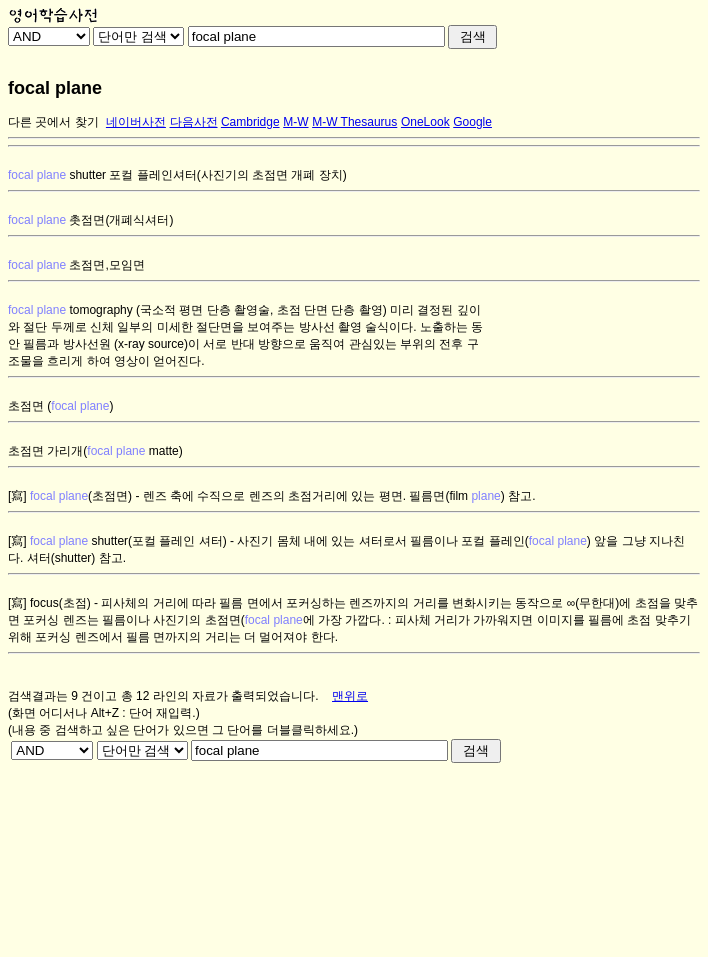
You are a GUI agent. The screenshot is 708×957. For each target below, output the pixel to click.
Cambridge (250, 122)
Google (472, 122)
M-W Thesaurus (354, 122)
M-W (295, 122)
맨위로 (350, 696)
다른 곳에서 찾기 (53, 122)
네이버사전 (136, 122)
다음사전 (194, 122)
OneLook (425, 122)
